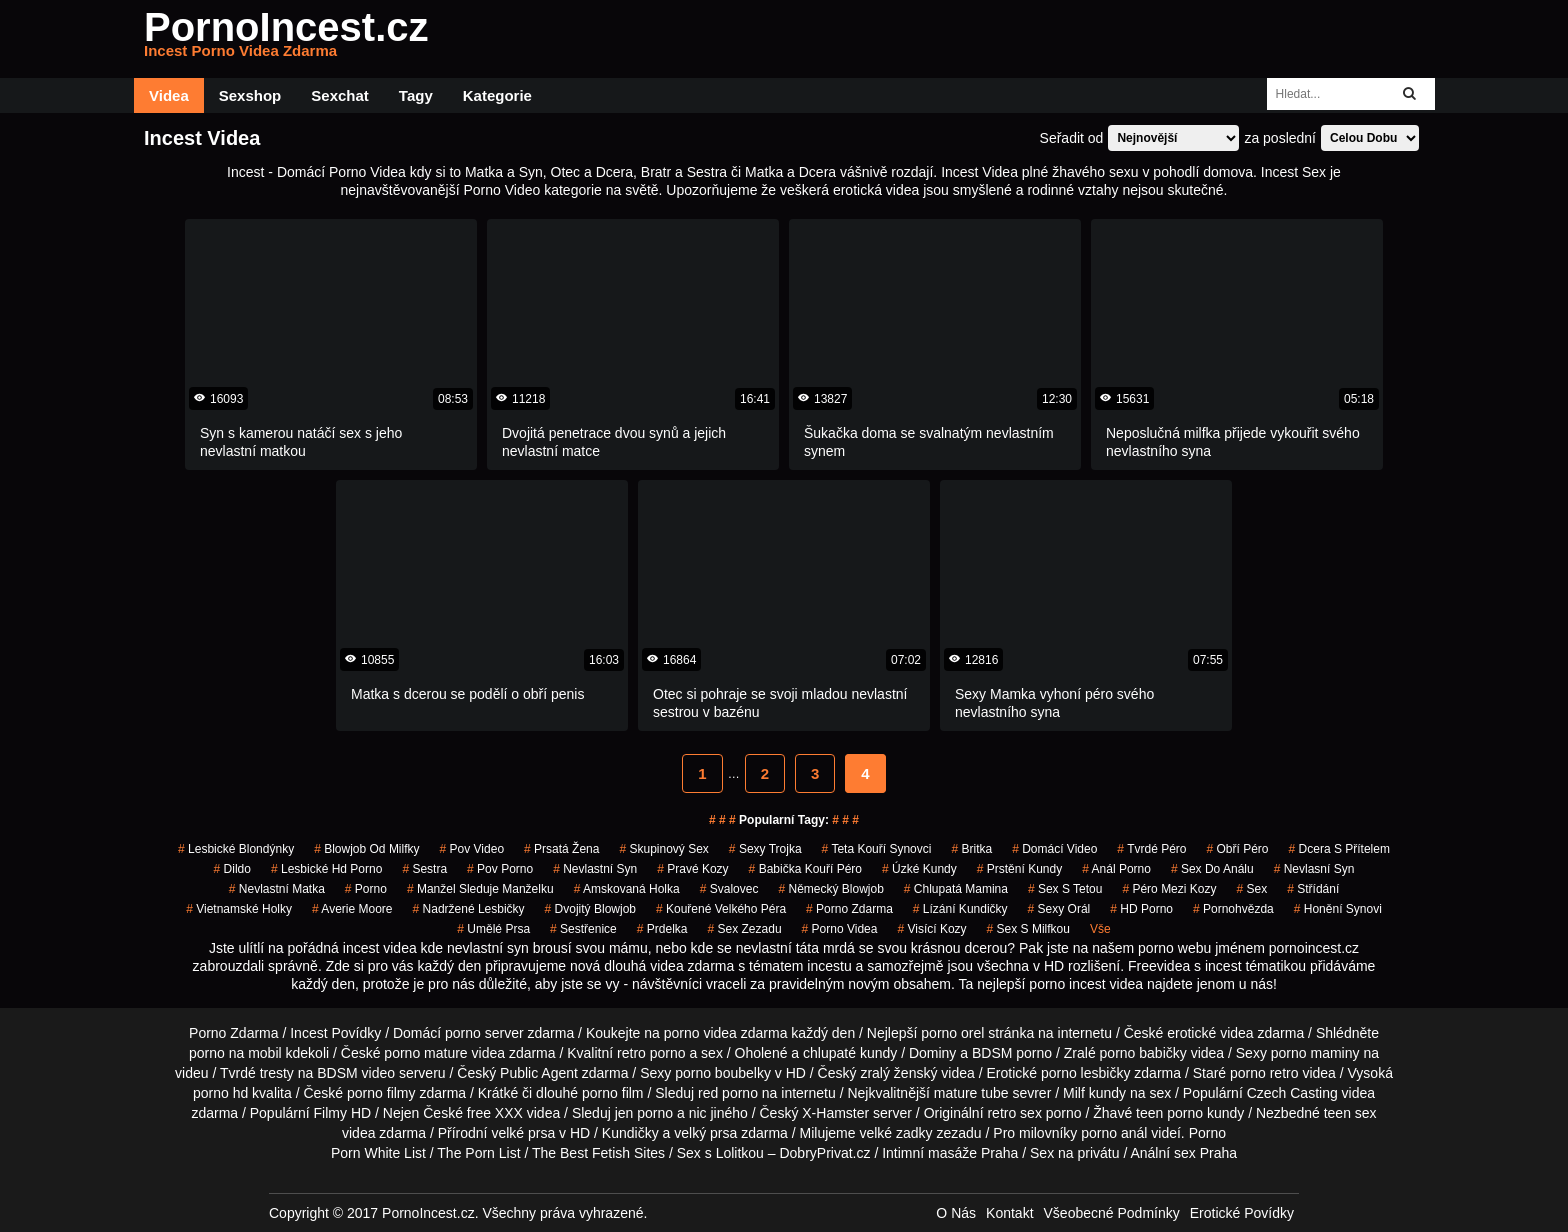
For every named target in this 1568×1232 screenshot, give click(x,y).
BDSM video (356, 1073)
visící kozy (931, 929)
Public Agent (539, 1073)
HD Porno (1141, 909)
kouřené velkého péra (721, 909)
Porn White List (378, 1153)
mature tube (971, 1093)
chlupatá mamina (956, 889)
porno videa (840, 929)
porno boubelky (723, 1073)
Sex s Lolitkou (720, 1153)
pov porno (500, 869)
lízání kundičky (960, 909)
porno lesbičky (1086, 1073)
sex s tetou (1065, 889)
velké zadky (895, 1133)
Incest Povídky (335, 1033)
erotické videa (1210, 1033)
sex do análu (1212, 869)
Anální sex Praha (1183, 1153)
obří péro (1238, 849)
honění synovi (1338, 909)
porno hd (220, 1093)
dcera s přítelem (1339, 849)
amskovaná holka (627, 889)
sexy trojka (765, 849)
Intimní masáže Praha (950, 1153)
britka (971, 849)
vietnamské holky (239, 909)
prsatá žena (561, 849)
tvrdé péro (1151, 849)
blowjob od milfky (366, 849)
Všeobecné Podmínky (1112, 1213)
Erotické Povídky (1242, 1213)
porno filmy (381, 1093)
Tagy (416, 95)
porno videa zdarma (726, 1033)
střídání (1313, 889)
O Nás (956, 1213)
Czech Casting (1292, 1093)
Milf (1074, 1093)
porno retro (1264, 1073)
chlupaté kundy (850, 1053)
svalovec (729, 889)
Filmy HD (343, 1113)
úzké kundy (919, 869)
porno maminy (1315, 1053)
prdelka (662, 929)
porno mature (425, 1053)
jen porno (644, 1113)
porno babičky (1143, 1053)
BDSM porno (1012, 1053)
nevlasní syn (1314, 869)
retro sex (1014, 1113)
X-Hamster (835, 1113)
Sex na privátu (1075, 1153)
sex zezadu (745, 929)
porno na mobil (235, 1053)
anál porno (1116, 869)
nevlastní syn (595, 869)
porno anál (1114, 1133)
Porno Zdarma (233, 1033)
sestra (424, 869)
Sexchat (340, 95)
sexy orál (1059, 909)
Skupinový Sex (663, 849)
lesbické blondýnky (236, 849)
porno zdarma (849, 909)
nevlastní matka (277, 889)
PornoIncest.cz (286, 39)
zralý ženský (898, 1073)
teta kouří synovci (877, 849)
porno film (612, 1093)
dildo (232, 869)
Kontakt (1009, 1213)
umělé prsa (493, 929)
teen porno (1169, 1113)
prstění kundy (1019, 869)
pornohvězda (1233, 909)
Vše (1100, 929)
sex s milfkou (1028, 929)
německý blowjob (830, 889)
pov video (472, 849)
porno (366, 889)
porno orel (952, 1033)
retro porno (651, 1053)
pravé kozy (692, 869)
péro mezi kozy (1169, 889)
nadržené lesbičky (469, 909)
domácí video (1054, 849)
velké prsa (523, 1133)
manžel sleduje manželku (480, 889)
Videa (169, 95)
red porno (728, 1093)
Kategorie (497, 95)
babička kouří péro (805, 869)
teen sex (1350, 1113)
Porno (1207, 1133)
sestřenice (583, 929)
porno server (484, 1033)
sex (1251, 889)
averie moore (352, 909)
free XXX (495, 1113)
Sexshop (250, 95)
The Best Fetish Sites (598, 1153)
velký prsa (705, 1133)
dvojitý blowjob (590, 909)
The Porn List (478, 1153)
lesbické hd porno (326, 869)
